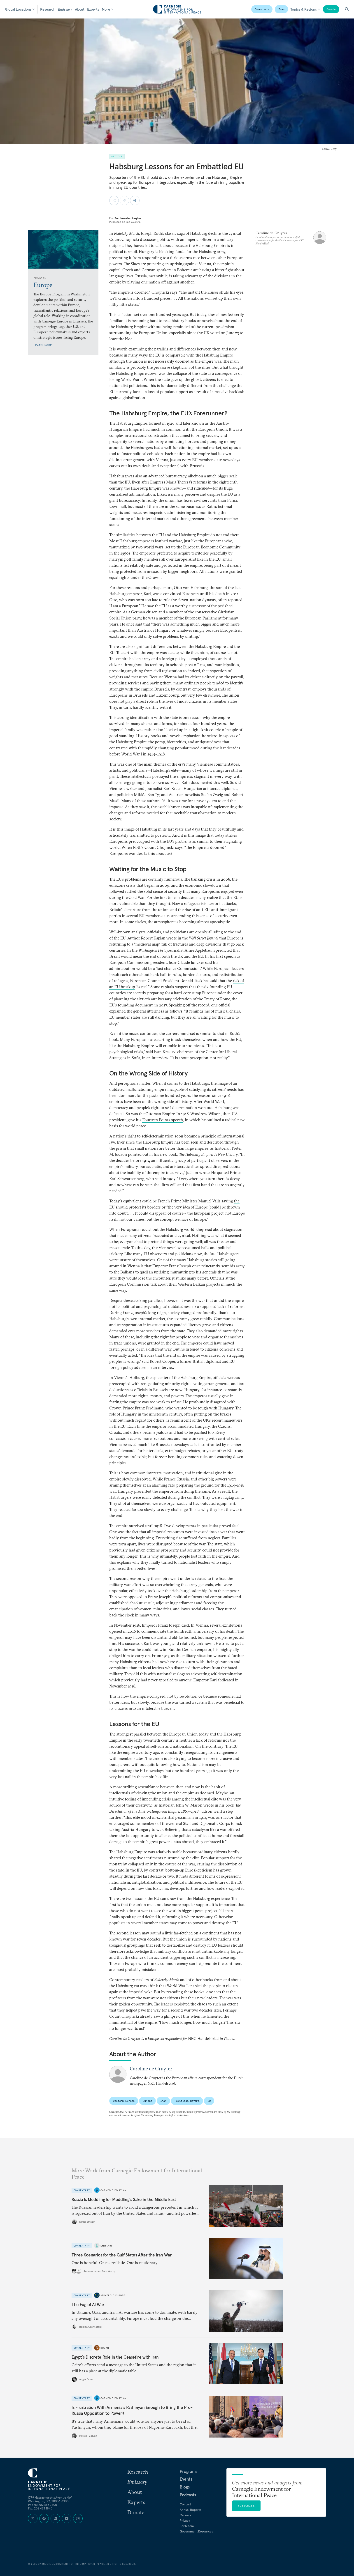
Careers (185, 2515)
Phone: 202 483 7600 (42, 2505)
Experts (93, 9)
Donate (331, 9)
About (79, 9)
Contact (185, 2504)
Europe (147, 2100)
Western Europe (124, 2100)
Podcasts (188, 2495)
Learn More (42, 345)
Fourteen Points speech (162, 1119)
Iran (281, 9)
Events (186, 2479)
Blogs (185, 2487)
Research (47, 9)
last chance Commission (178, 968)
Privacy (185, 2520)
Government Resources (196, 2531)
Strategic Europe (112, 2295)
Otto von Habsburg (191, 587)
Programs (188, 2471)
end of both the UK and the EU (176, 956)
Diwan (104, 2347)
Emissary (65, 9)
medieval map (147, 944)
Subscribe (246, 2505)
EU (209, 2100)
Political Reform (187, 2100)
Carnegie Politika (113, 2190)
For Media (187, 2526)
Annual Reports (190, 2510)
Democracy (262, 9)
